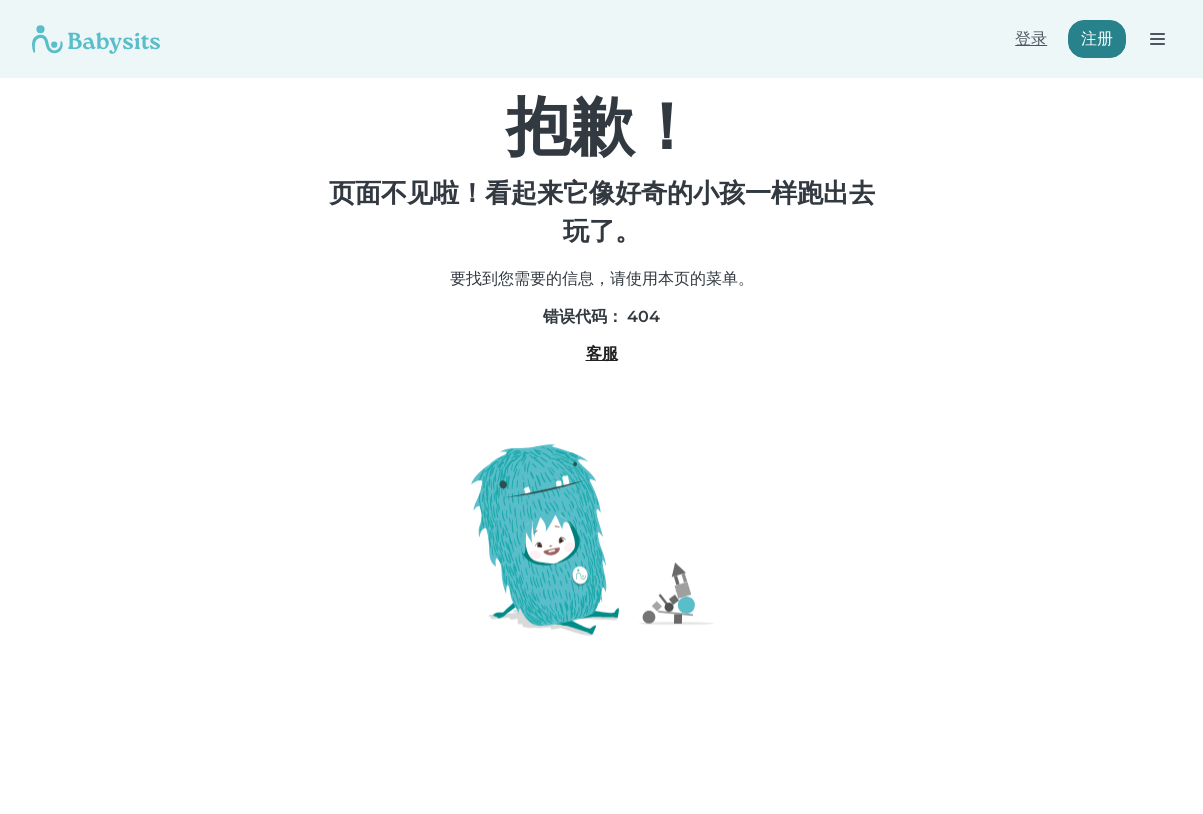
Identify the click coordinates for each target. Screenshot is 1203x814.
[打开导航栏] (1156, 38)
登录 (1031, 38)
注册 (1097, 38)
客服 (602, 353)
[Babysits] (96, 39)
